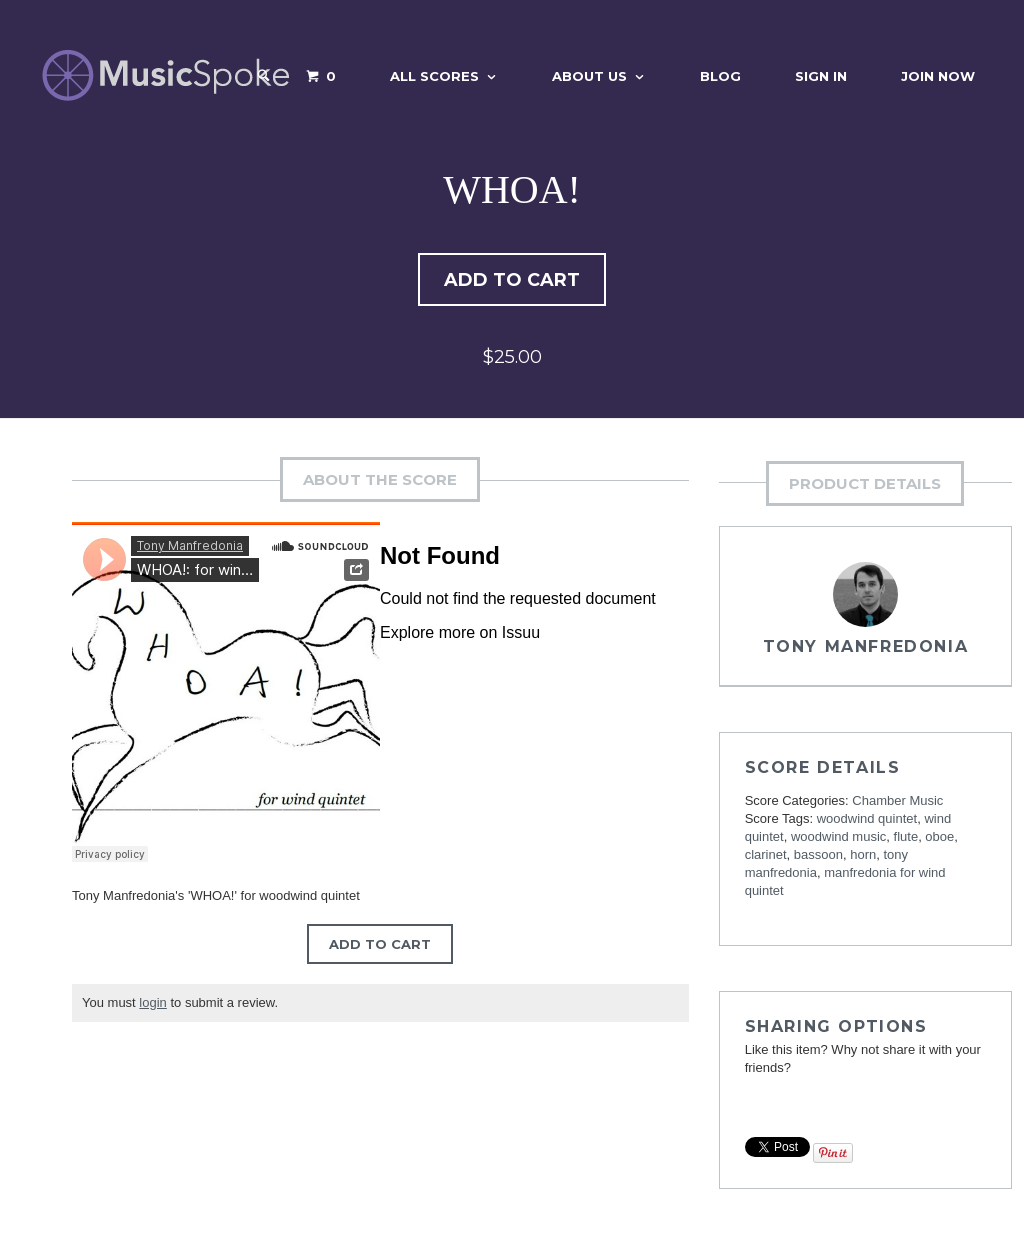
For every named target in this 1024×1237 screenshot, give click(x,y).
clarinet (766, 857)
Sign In (821, 76)
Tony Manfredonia (866, 649)
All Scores (434, 76)
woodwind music (838, 839)
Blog (720, 76)
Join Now (938, 76)
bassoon (818, 857)
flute (906, 839)
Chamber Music (897, 803)
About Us (589, 76)
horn (863, 857)
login (152, 1005)
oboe (939, 839)
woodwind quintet (867, 821)
